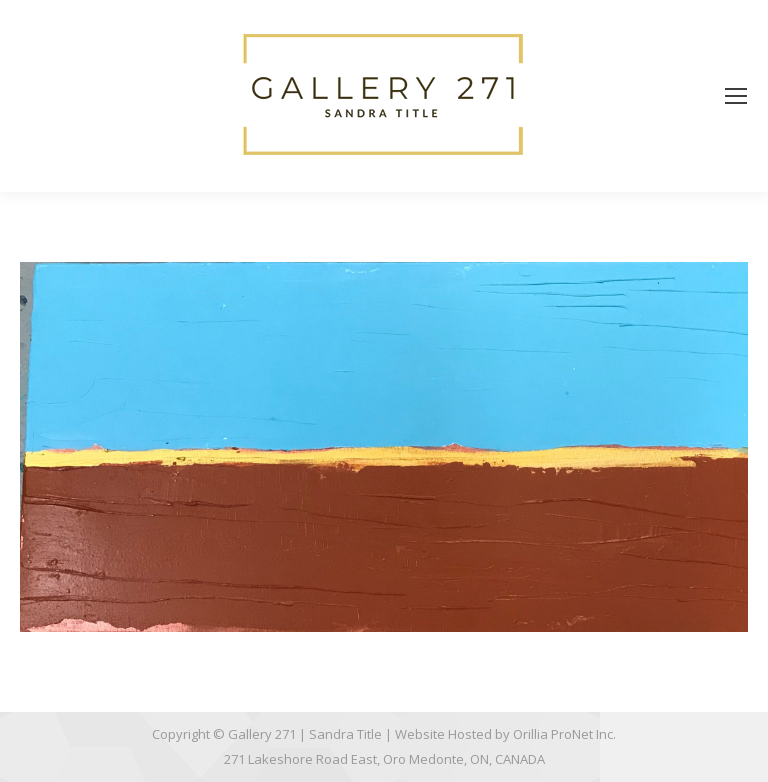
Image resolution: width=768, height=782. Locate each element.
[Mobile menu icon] (736, 96)
